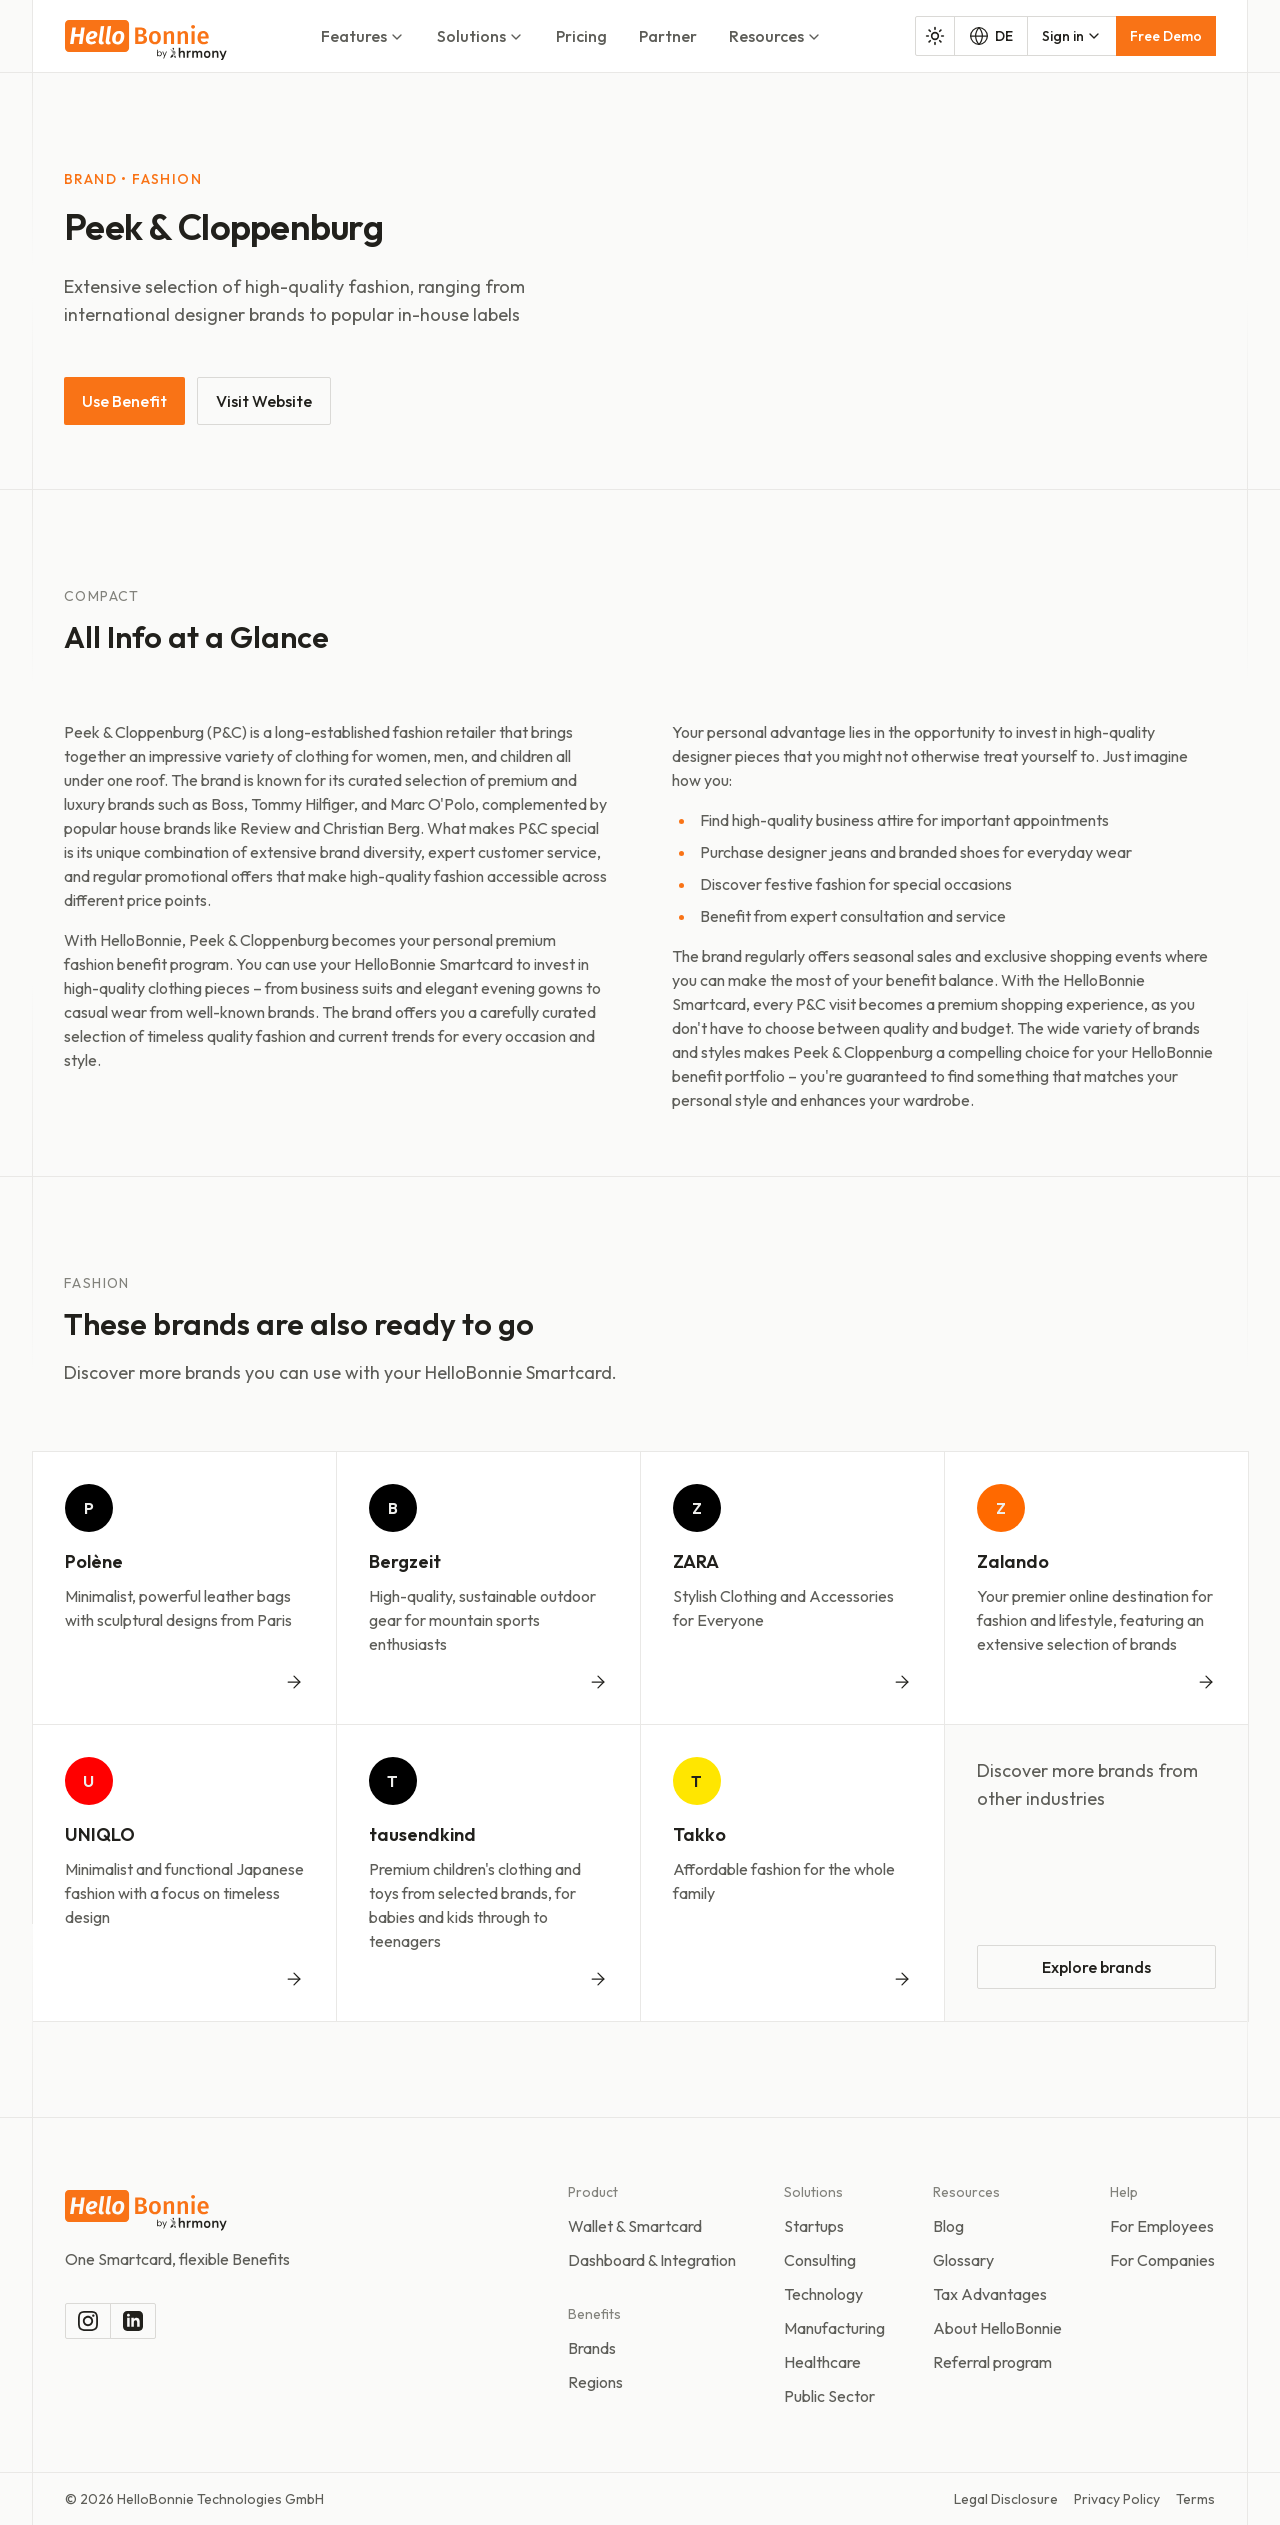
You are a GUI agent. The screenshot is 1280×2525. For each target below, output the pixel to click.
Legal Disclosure (1006, 2499)
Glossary (963, 2260)
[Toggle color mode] (935, 36)
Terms (1195, 2499)
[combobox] (1072, 36)
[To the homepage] (146, 40)
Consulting (820, 2260)
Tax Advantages (990, 2294)
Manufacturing (834, 2328)
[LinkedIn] (133, 2321)
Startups (814, 2226)
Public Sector (829, 2396)
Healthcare (822, 2362)
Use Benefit (124, 401)
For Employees (1162, 2226)
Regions (595, 2382)
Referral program (992, 2362)
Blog (948, 2226)
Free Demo (1166, 36)
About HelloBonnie (997, 2328)
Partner (668, 36)
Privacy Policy (1117, 2499)
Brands (592, 2348)
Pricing (581, 36)
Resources (775, 36)
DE (991, 36)
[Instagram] (88, 2321)
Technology (823, 2294)
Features (363, 36)
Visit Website (264, 401)
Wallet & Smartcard (635, 2226)
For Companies (1162, 2260)
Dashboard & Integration (652, 2260)
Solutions (480, 36)
